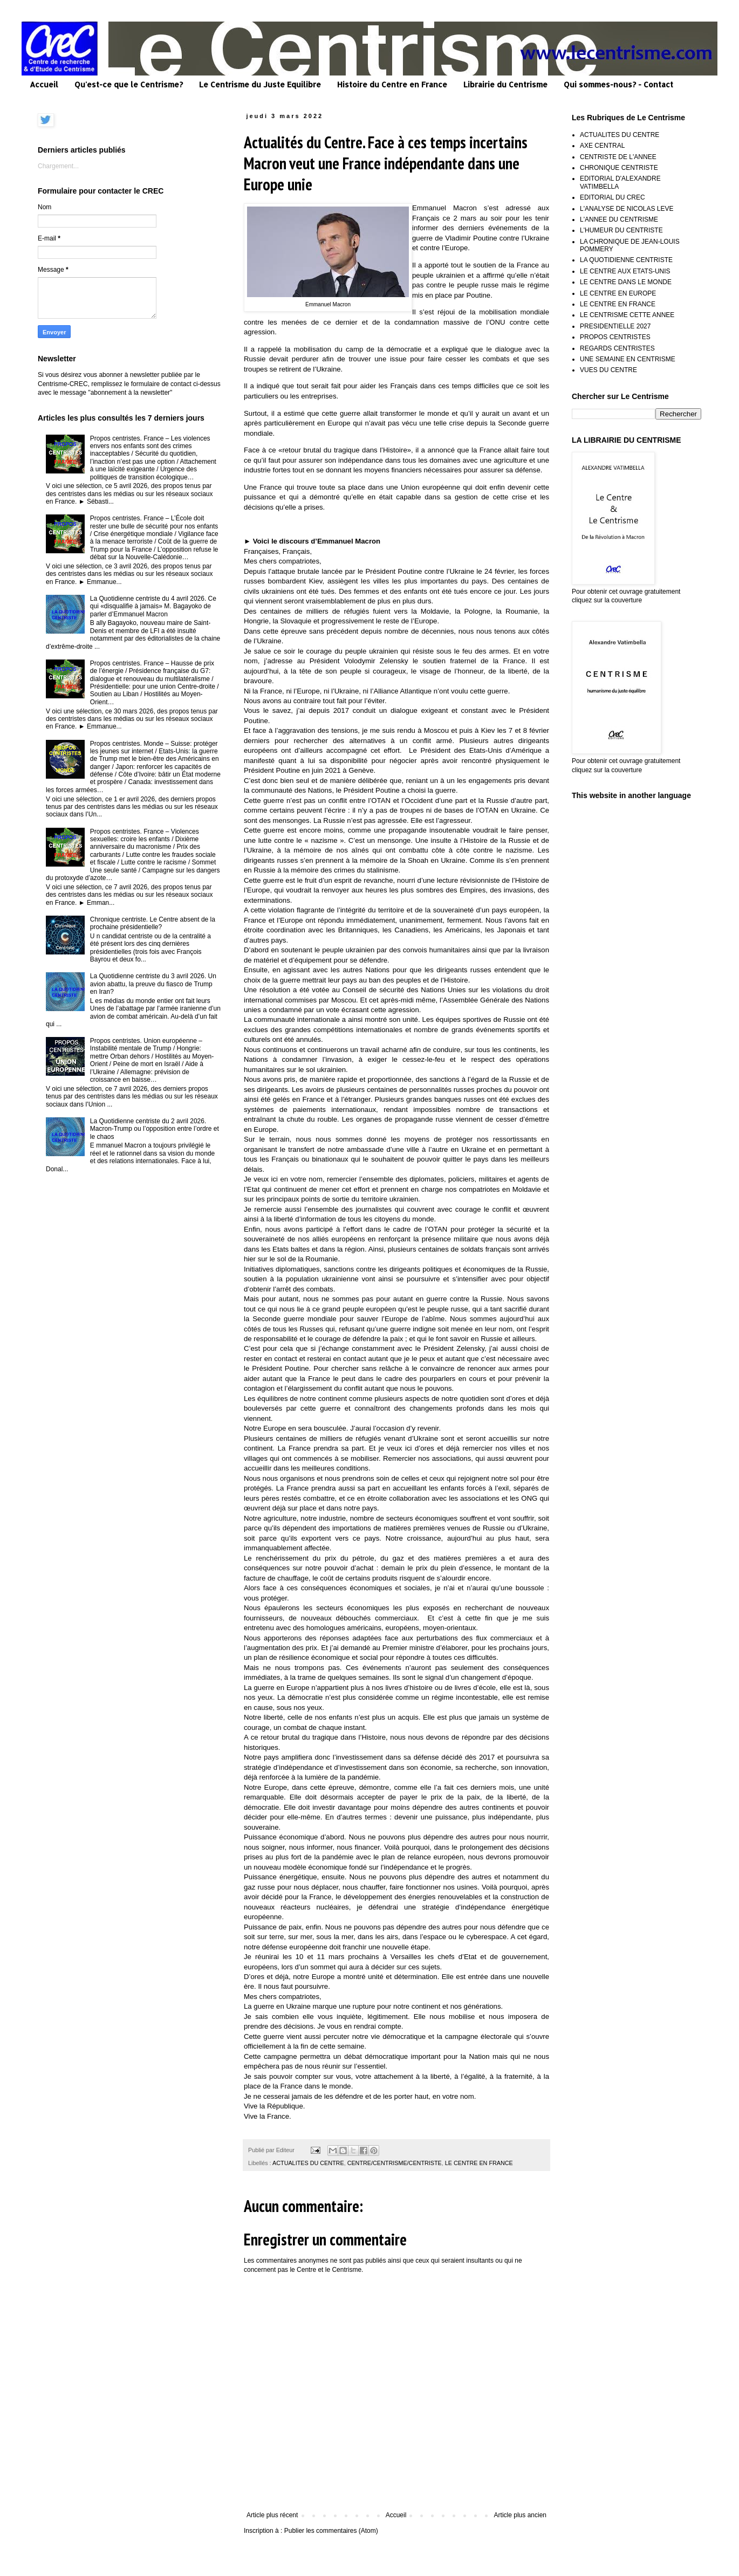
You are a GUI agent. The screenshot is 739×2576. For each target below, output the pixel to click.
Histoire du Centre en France (392, 84)
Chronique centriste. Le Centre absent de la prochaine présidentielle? (152, 923)
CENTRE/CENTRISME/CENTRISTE (394, 2163)
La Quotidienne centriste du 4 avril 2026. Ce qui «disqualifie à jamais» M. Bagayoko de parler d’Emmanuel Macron (153, 606)
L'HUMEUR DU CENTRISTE (621, 230)
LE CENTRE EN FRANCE (479, 2163)
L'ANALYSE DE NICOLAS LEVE (626, 208)
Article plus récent (272, 2515)
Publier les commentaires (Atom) (331, 2530)
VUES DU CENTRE (608, 370)
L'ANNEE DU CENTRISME (619, 219)
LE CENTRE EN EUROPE (618, 293)
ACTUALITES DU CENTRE (308, 2163)
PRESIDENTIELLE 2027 (615, 326)
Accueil (44, 84)
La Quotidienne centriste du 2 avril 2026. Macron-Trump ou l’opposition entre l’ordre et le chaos (154, 1129)
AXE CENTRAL (602, 145)
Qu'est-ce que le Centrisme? (128, 84)
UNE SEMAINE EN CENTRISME (627, 359)
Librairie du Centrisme (505, 84)
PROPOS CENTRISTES (615, 337)
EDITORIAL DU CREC (612, 197)
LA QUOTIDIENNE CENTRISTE (626, 260)
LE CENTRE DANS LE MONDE (626, 282)
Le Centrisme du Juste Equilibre (260, 84)
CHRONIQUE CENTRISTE (619, 167)
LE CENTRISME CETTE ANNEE (627, 315)
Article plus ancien (520, 2515)
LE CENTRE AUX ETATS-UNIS (625, 271)
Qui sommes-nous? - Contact (618, 84)
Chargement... (58, 166)
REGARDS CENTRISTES (617, 348)
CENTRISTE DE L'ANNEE (618, 157)
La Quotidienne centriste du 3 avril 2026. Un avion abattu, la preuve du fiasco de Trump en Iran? (153, 983)
